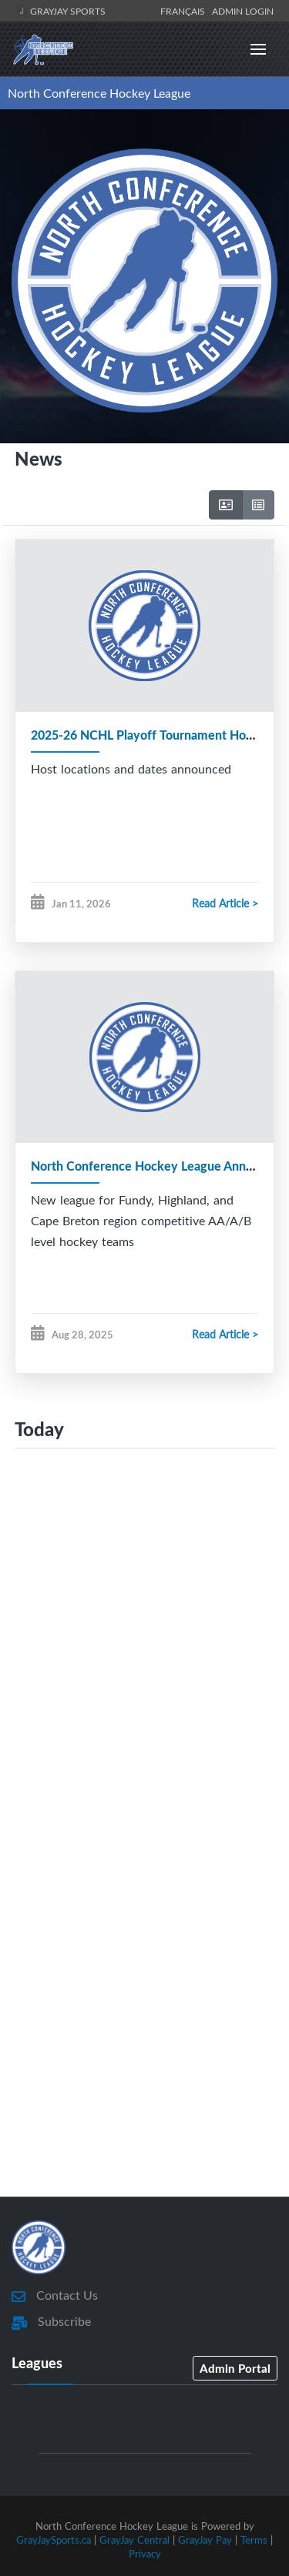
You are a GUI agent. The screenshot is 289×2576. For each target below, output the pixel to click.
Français (185, 11)
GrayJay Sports (60, 11)
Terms (253, 2540)
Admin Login (243, 11)
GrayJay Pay (205, 2540)
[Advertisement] (144, 1629)
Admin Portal (235, 2368)
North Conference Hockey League (99, 93)
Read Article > (225, 903)
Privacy (145, 2554)
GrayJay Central (134, 2540)
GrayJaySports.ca (53, 2540)
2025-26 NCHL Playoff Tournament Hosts (146, 734)
